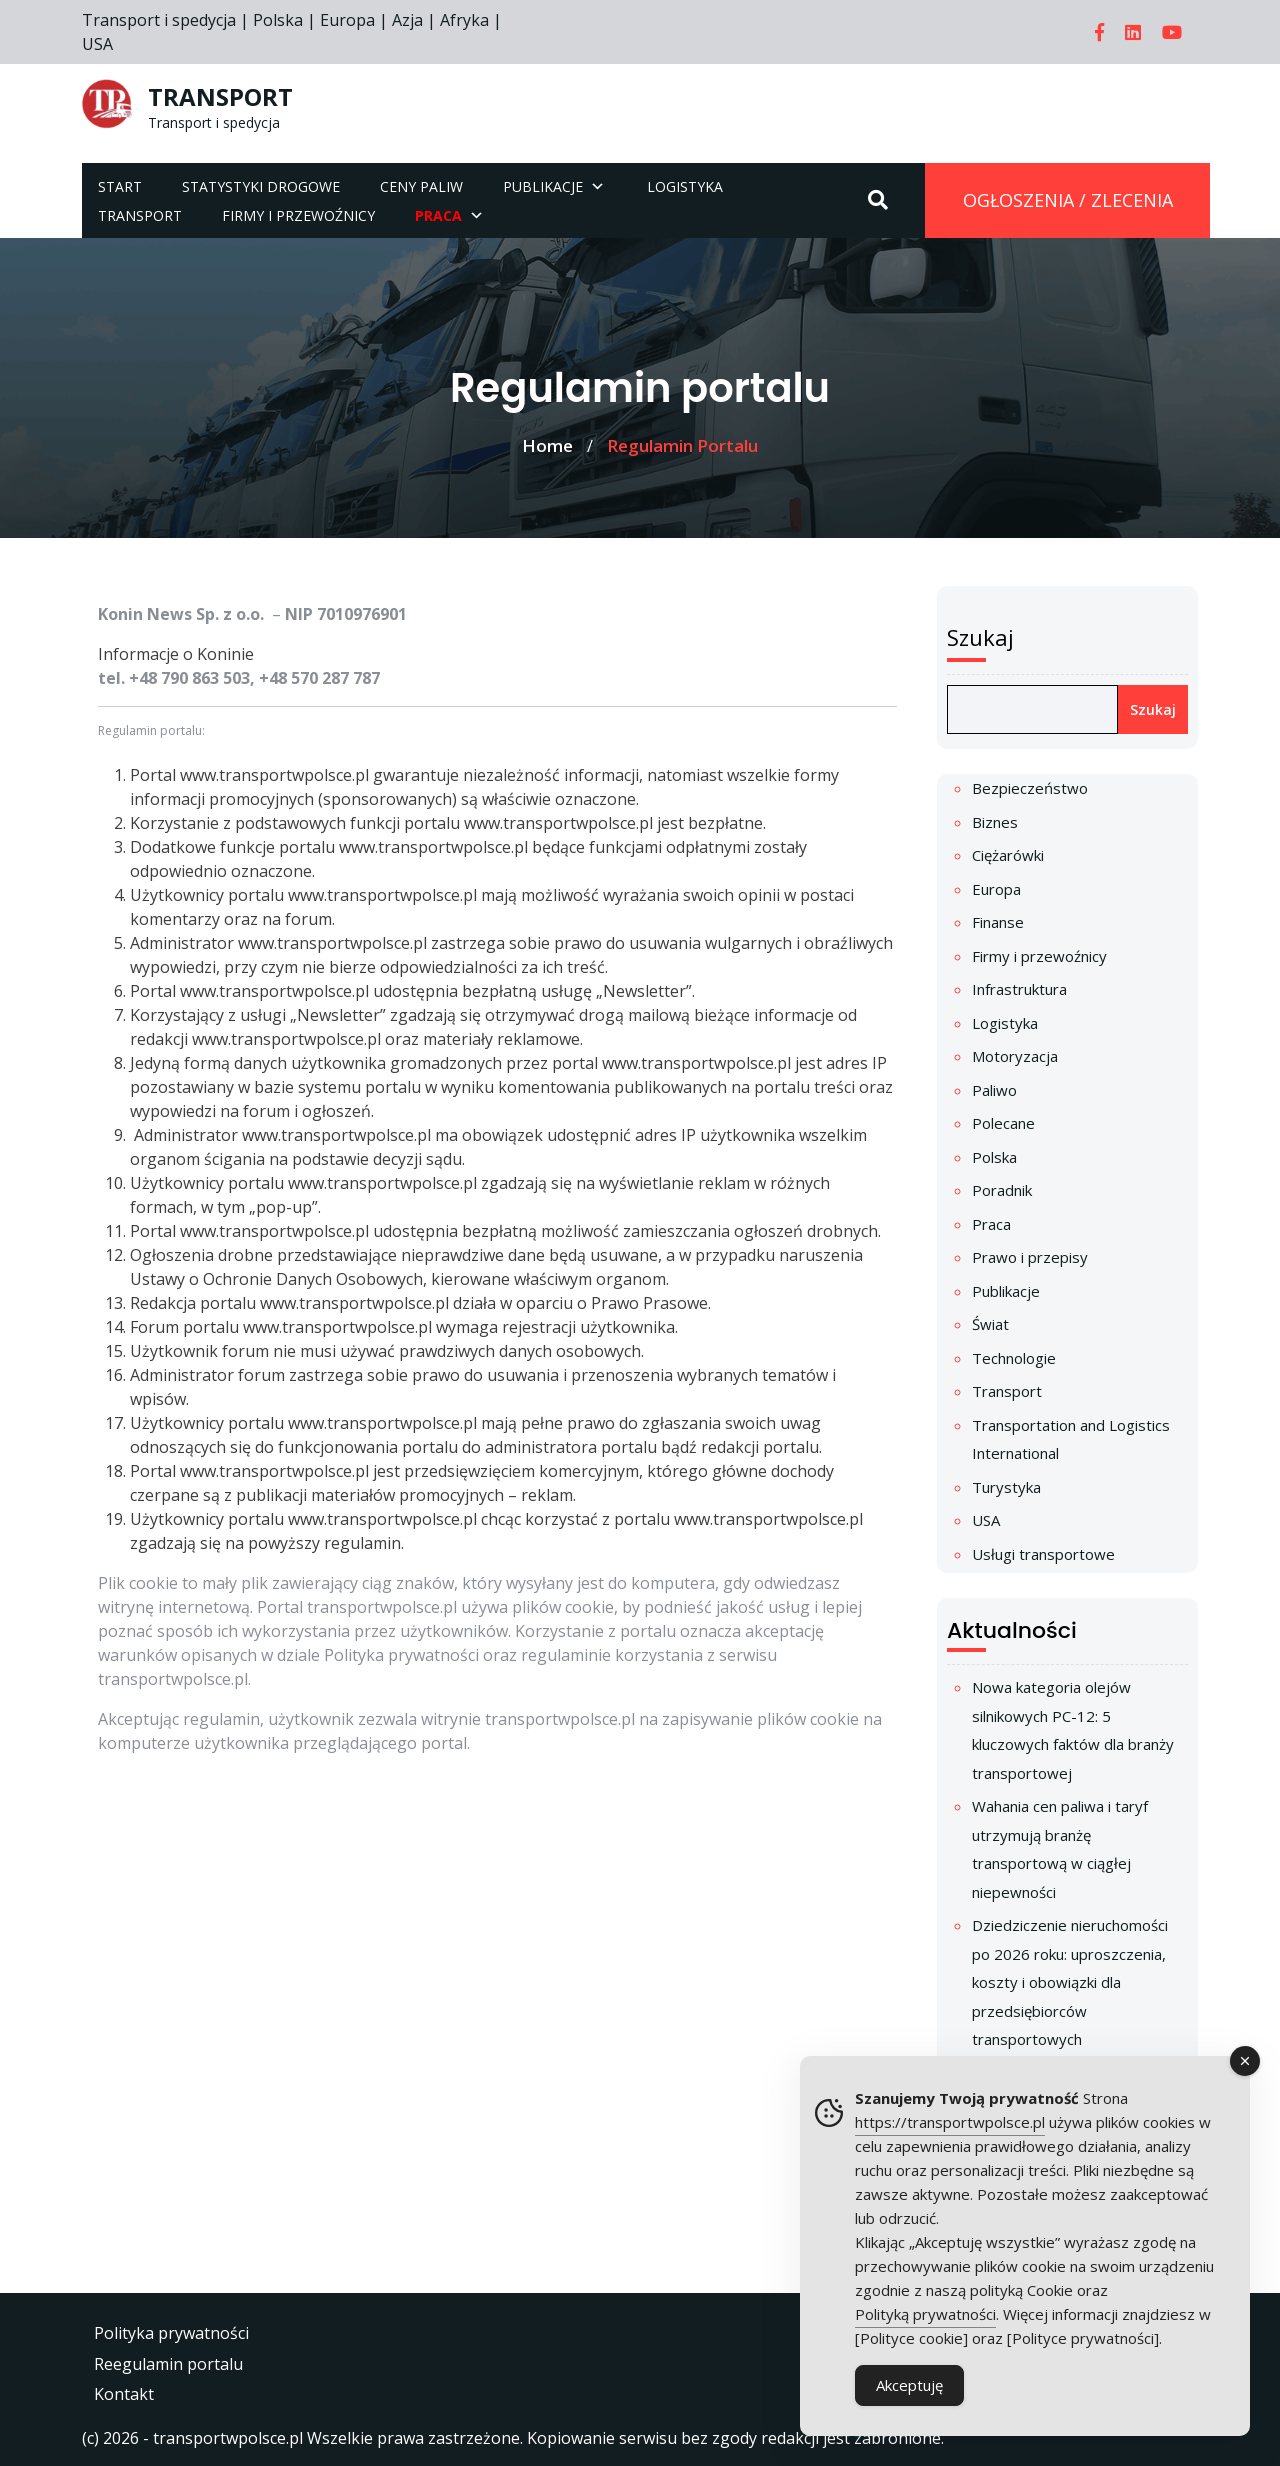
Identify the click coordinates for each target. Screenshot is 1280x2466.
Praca (991, 1224)
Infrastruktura (1019, 989)
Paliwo (994, 1090)
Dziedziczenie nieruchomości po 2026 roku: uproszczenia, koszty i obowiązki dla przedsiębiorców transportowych (1070, 1982)
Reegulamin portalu (168, 2364)
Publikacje (543, 186)
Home (547, 445)
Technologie (1014, 1358)
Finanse (998, 922)
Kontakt (124, 2394)
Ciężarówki (1008, 855)
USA (986, 1520)
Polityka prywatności (171, 2333)
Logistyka (685, 186)
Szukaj (980, 637)
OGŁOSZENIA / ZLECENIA (1068, 200)
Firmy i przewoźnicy (298, 215)
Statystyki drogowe (261, 186)
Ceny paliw (421, 186)
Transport (140, 215)
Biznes (995, 822)
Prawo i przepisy (1030, 1257)
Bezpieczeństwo (1030, 788)
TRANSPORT (220, 96)
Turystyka (1006, 1487)
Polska (994, 1157)
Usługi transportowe (1043, 1554)
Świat (990, 1324)
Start (120, 186)
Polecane (1003, 1123)
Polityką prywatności (925, 2314)
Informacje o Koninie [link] (176, 654)
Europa (996, 889)
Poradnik (1002, 1190)
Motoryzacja (1015, 1056)
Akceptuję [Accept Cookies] (909, 2385)
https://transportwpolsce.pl (950, 2122)
